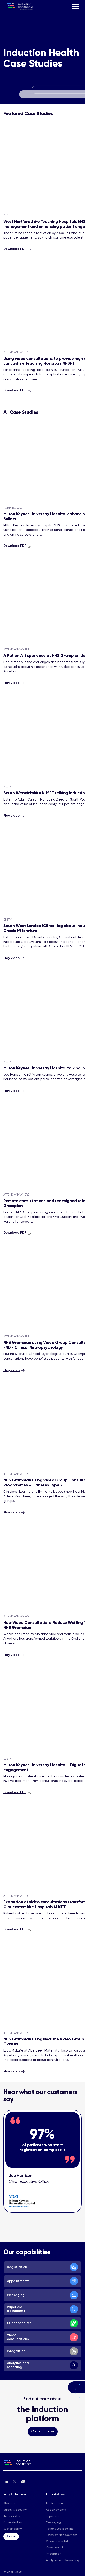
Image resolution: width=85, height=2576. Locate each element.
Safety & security (15, 2509)
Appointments (56, 2509)
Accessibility (11, 2516)
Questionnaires (56, 2547)
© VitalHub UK (13, 2572)
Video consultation (59, 2541)
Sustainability (12, 2528)
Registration (54, 2503)
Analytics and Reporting (62, 2560)
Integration (53, 2553)
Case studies (12, 2522)
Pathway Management (61, 2535)
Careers (11, 2536)
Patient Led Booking (60, 2528)
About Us (9, 2503)
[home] (19, 6)
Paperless (52, 2516)
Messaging (53, 2522)
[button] (75, 6)
